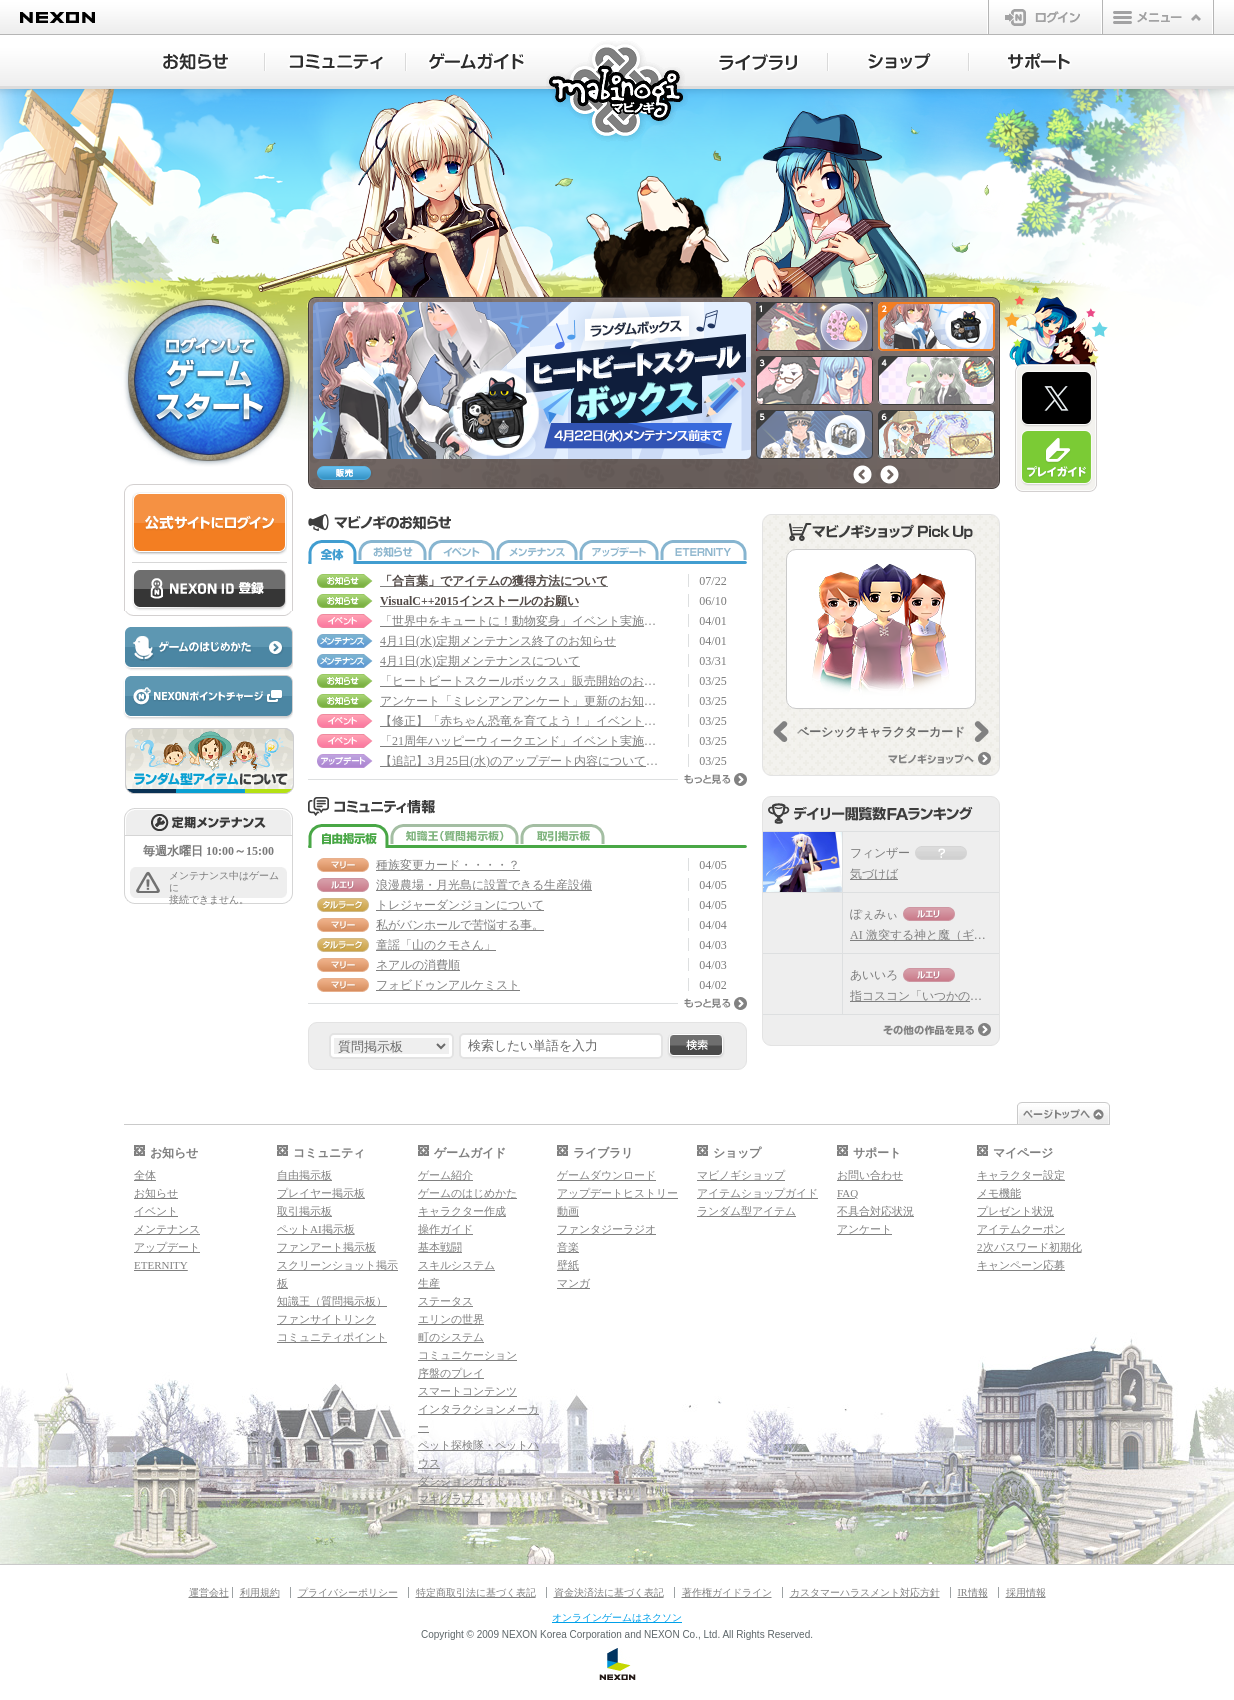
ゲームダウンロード (606, 1175)
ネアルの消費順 (418, 965)
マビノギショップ (741, 1175)
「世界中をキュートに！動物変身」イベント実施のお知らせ (520, 621)
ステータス (445, 1301)
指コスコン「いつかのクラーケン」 (946, 996)
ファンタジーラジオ (606, 1229)
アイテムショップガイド (757, 1193)
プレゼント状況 (1015, 1211)
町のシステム (451, 1337)
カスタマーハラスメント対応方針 (865, 1592)
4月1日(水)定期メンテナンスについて (480, 661)
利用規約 (260, 1592)
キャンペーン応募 (1021, 1265)
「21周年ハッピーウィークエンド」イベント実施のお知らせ (520, 741)
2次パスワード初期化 (1029, 1247)
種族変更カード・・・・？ (448, 865)
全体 (332, 552)
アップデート (619, 552)
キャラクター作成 (462, 1211)
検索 (696, 1046)
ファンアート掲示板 (326, 1247)
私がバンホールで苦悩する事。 (460, 925)
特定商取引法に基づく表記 (476, 1592)
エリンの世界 (451, 1319)
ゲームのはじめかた (467, 1193)
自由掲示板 (348, 836)
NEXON (57, 17)
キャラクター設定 (1021, 1175)
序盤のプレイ (451, 1373)
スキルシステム (456, 1265)
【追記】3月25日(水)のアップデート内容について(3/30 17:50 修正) (520, 761)
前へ (862, 474)
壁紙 (568, 1265)
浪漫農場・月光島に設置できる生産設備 (484, 885)
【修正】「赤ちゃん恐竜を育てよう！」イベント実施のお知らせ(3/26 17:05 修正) (520, 721)
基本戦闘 (440, 1247)
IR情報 (973, 1592)
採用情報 (1026, 1592)
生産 (429, 1283)
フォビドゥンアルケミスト (448, 985)
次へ (889, 474)
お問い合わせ (870, 1175)
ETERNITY (703, 552)
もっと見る (715, 779)
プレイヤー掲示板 (321, 1193)
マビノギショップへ (939, 758)
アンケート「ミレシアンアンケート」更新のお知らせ (520, 701)
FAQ (847, 1193)
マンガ (573, 1283)
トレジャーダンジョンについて (460, 905)
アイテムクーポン (1021, 1229)
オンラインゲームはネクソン (617, 1617)
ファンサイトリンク (326, 1319)
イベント (461, 552)
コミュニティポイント (332, 1337)
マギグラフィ (451, 1499)
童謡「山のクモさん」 (436, 945)
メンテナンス (537, 552)
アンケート (864, 1229)
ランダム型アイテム (746, 1211)
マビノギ (617, 91)
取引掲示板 (562, 836)
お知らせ (392, 552)
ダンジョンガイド (462, 1481)
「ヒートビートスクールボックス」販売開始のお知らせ (520, 681)
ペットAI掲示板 (316, 1229)
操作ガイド (445, 1229)
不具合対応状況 (875, 1211)
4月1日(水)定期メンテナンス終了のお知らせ (498, 641)
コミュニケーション (467, 1355)
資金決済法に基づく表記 (609, 1592)
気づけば (874, 874)
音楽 (568, 1247)
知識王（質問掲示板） (454, 836)
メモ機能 (999, 1193)
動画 (568, 1211)
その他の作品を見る (937, 1029)
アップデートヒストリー (617, 1193)
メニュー (1158, 17)
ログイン (1045, 17)
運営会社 (209, 1592)
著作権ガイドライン (727, 1592)
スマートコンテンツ (467, 1391)
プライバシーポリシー (348, 1592)
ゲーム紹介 (445, 1175)
